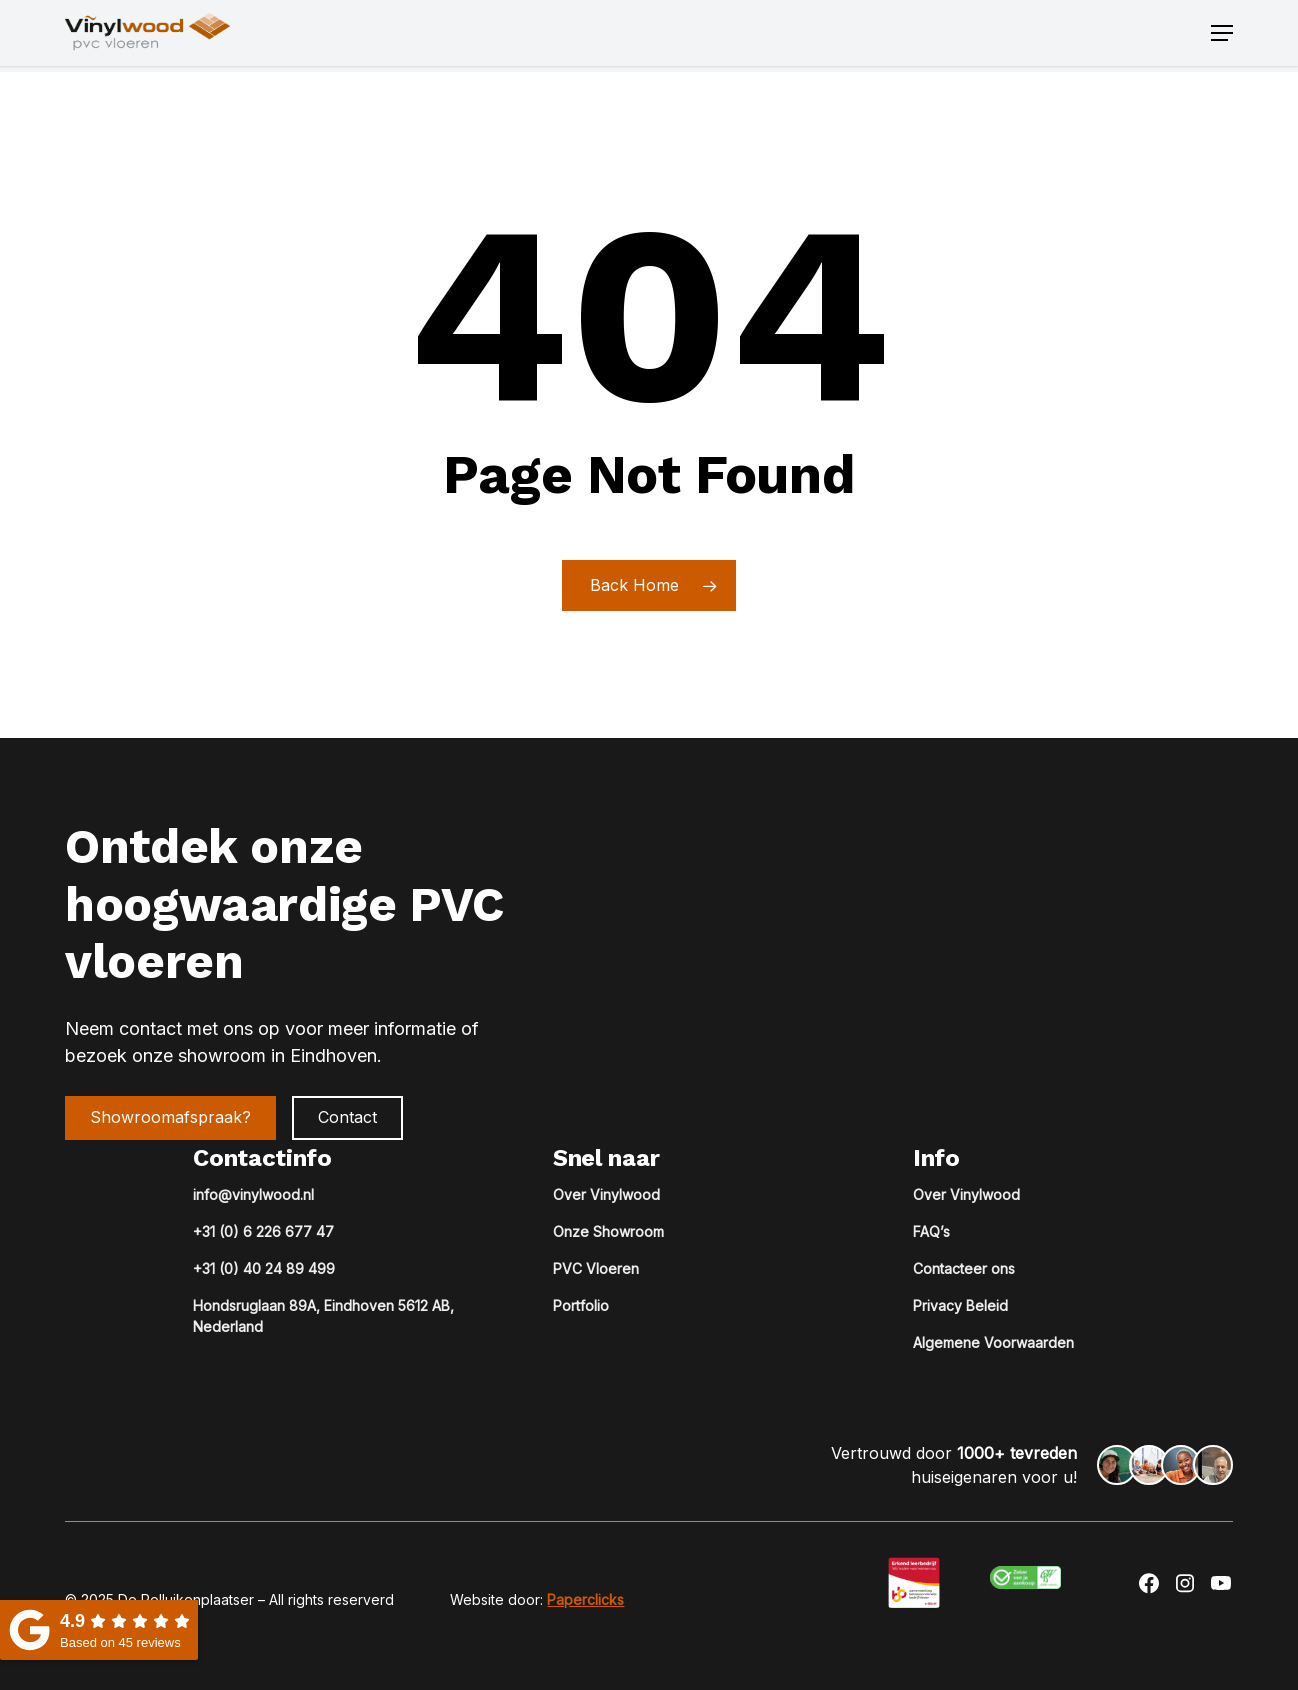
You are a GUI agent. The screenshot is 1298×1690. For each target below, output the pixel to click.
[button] (1222, 36)
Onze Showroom (608, 1231)
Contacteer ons (964, 1268)
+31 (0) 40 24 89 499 (264, 1268)
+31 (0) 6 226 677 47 (263, 1231)
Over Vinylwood (606, 1194)
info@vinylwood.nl (253, 1194)
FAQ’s (931, 1231)
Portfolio (581, 1305)
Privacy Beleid (960, 1305)
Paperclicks (585, 1599)
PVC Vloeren (596, 1268)
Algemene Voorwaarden (993, 1342)
